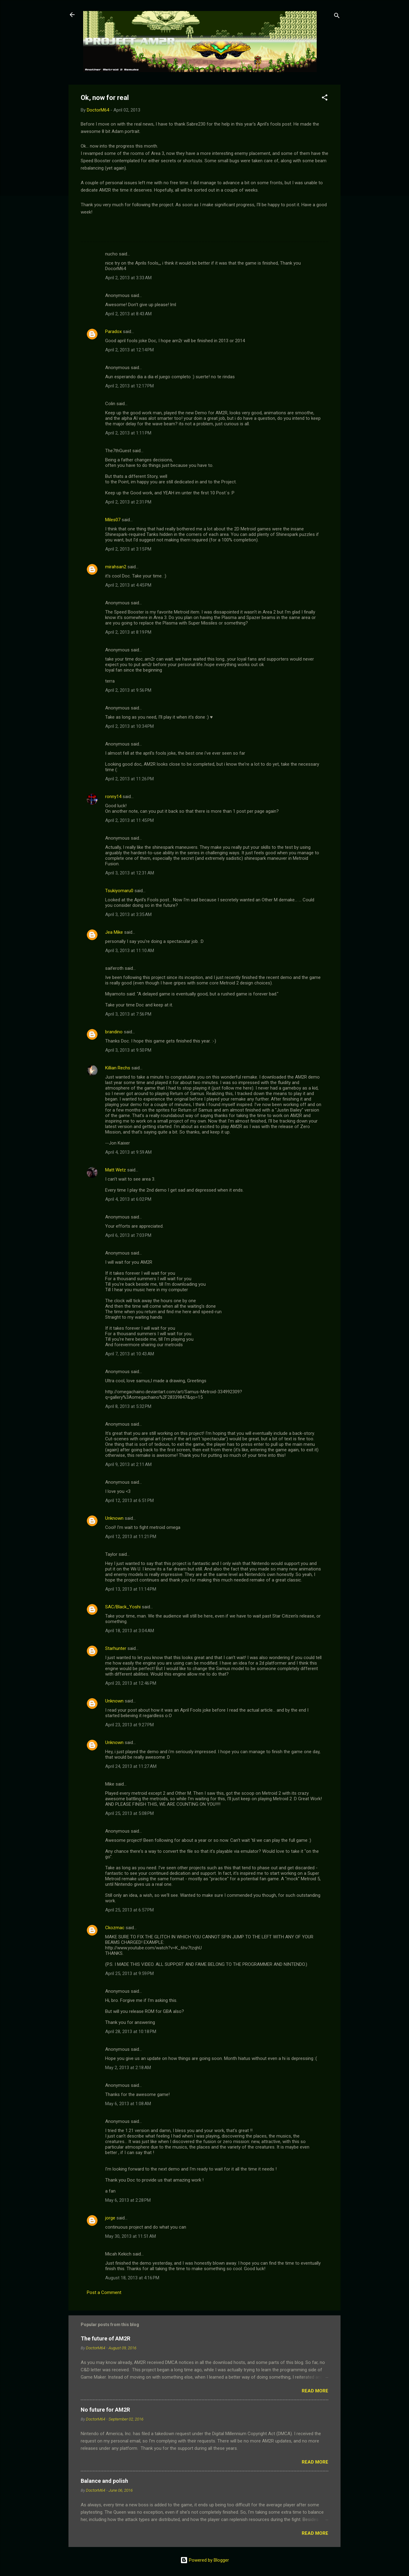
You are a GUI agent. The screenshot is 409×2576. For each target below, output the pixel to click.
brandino (114, 1032)
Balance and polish (104, 2481)
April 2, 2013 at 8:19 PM (128, 632)
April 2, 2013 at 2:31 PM (128, 502)
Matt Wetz (115, 1170)
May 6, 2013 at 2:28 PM (128, 2200)
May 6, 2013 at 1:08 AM (128, 2103)
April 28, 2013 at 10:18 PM (130, 2031)
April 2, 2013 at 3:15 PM (128, 549)
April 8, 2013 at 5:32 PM (128, 1406)
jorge (110, 2218)
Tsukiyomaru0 (119, 890)
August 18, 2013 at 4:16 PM (132, 2278)
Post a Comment (104, 2292)
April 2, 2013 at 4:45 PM (128, 585)
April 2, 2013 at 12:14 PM (129, 350)
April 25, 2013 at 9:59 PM (129, 1973)
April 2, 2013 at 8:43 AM (128, 314)
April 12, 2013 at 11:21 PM (130, 1536)
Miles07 (112, 519)
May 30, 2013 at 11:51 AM (130, 2236)
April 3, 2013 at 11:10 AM (129, 950)
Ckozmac (114, 1927)
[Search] (337, 16)
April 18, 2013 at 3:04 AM (129, 1630)
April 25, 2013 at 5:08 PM (129, 1813)
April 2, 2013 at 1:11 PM (128, 433)
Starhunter (115, 1648)
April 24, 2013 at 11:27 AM (131, 1766)
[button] (324, 98)
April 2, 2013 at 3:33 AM (128, 277)
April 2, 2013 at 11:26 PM (129, 779)
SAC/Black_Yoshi (123, 1607)
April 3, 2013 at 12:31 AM (129, 873)
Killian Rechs (117, 1068)
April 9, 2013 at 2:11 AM (128, 1464)
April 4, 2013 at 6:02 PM (128, 1199)
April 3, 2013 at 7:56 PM (128, 1014)
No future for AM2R (105, 2409)
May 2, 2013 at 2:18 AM (128, 2067)
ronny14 (113, 796)
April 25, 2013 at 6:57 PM (129, 1910)
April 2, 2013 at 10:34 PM (129, 726)
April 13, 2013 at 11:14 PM (130, 1589)
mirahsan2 (115, 567)
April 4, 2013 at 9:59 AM (128, 1152)
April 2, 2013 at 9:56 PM (128, 690)
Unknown (114, 1518)
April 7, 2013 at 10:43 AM (129, 1354)
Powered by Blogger (204, 2560)
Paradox (113, 331)
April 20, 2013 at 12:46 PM (130, 1683)
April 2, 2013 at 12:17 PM (129, 386)
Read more (315, 2391)
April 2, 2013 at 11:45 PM (129, 820)
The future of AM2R (105, 2338)
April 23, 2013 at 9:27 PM (129, 1725)
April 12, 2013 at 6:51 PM (129, 1500)
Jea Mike (114, 932)
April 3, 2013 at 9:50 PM (128, 1050)
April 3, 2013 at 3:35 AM (128, 914)
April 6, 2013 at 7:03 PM (128, 1235)
